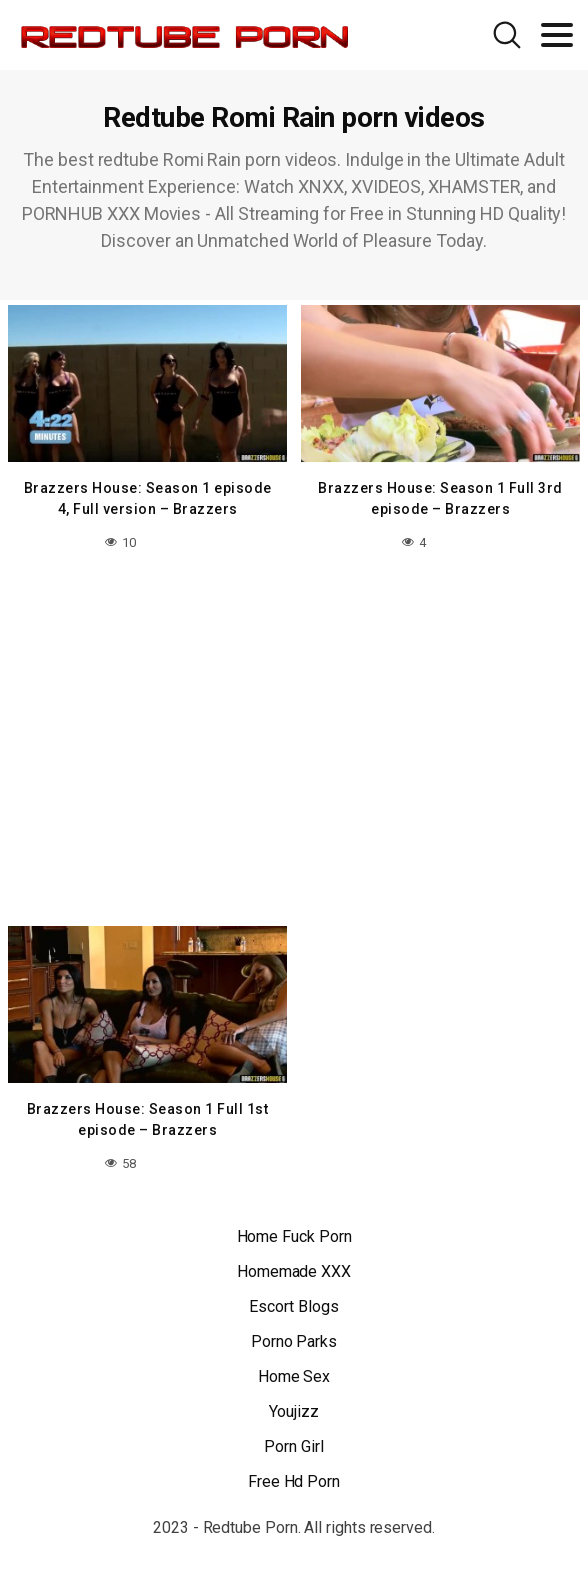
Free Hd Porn (294, 1481)
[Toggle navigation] (557, 35)
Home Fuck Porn (294, 1236)
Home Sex (294, 1376)
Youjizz (293, 1411)
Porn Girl (293, 1446)
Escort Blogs (293, 1306)
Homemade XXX (294, 1271)
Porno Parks (294, 1341)
